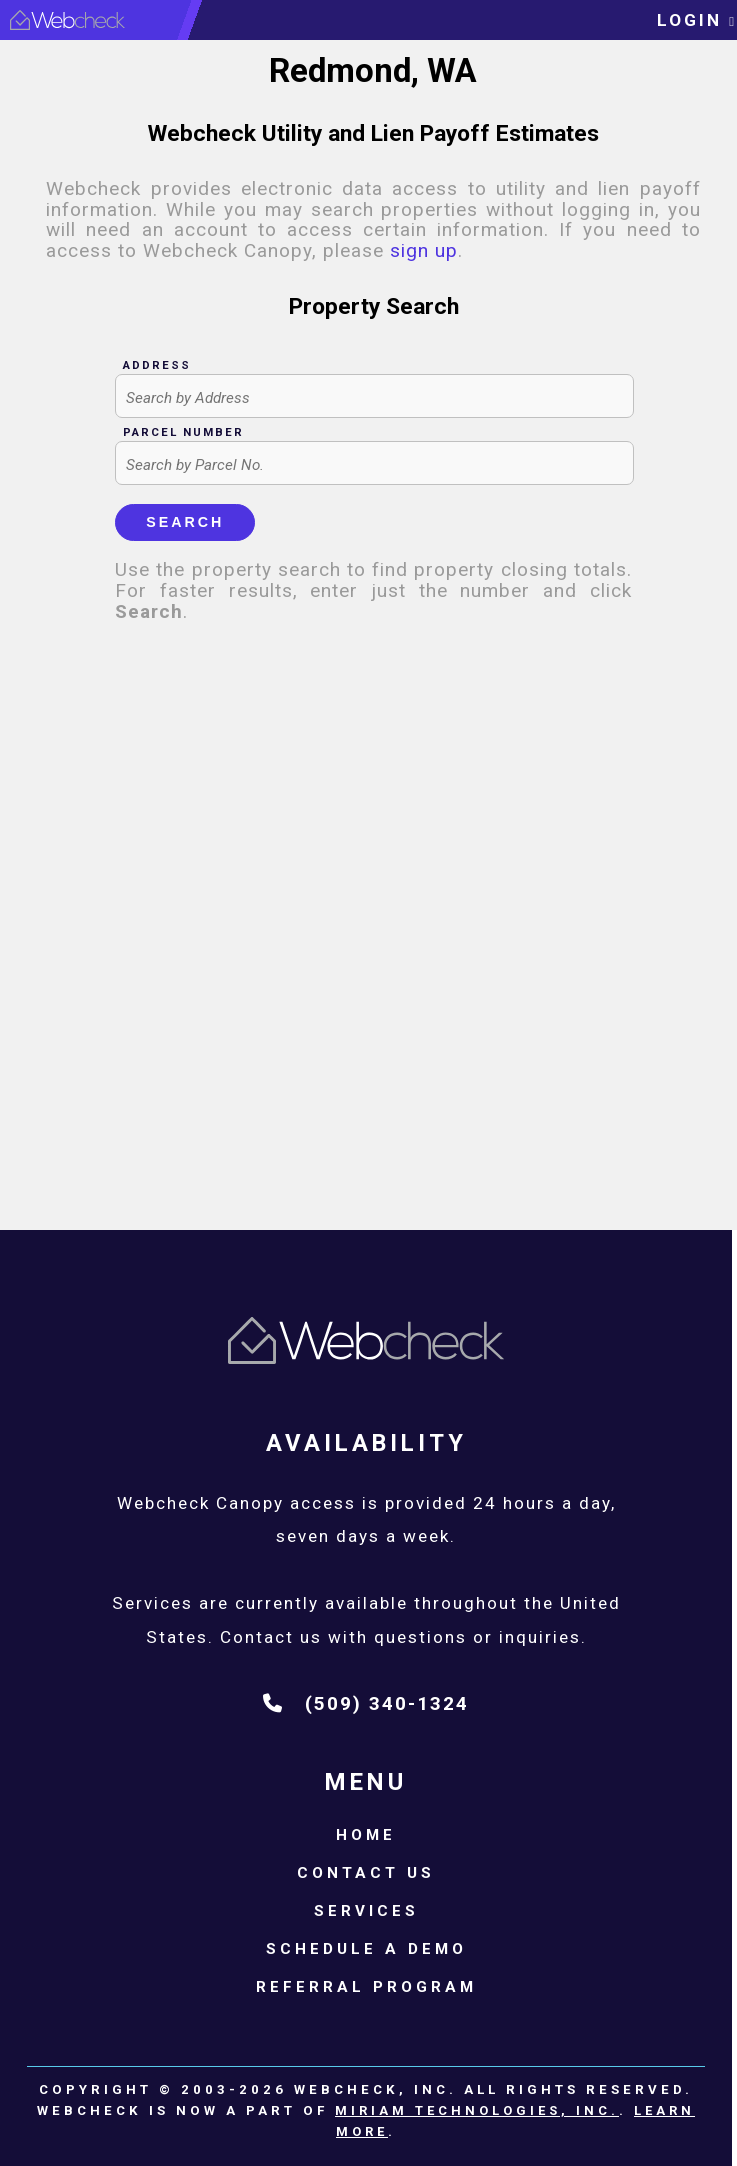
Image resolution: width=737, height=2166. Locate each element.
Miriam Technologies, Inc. (477, 2110)
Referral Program (366, 1987)
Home (366, 1835)
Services (366, 1911)
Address (157, 365)
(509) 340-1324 (366, 1703)
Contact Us (366, 1873)
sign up (424, 250)
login (697, 20)
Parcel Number (183, 432)
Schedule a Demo (366, 1949)
